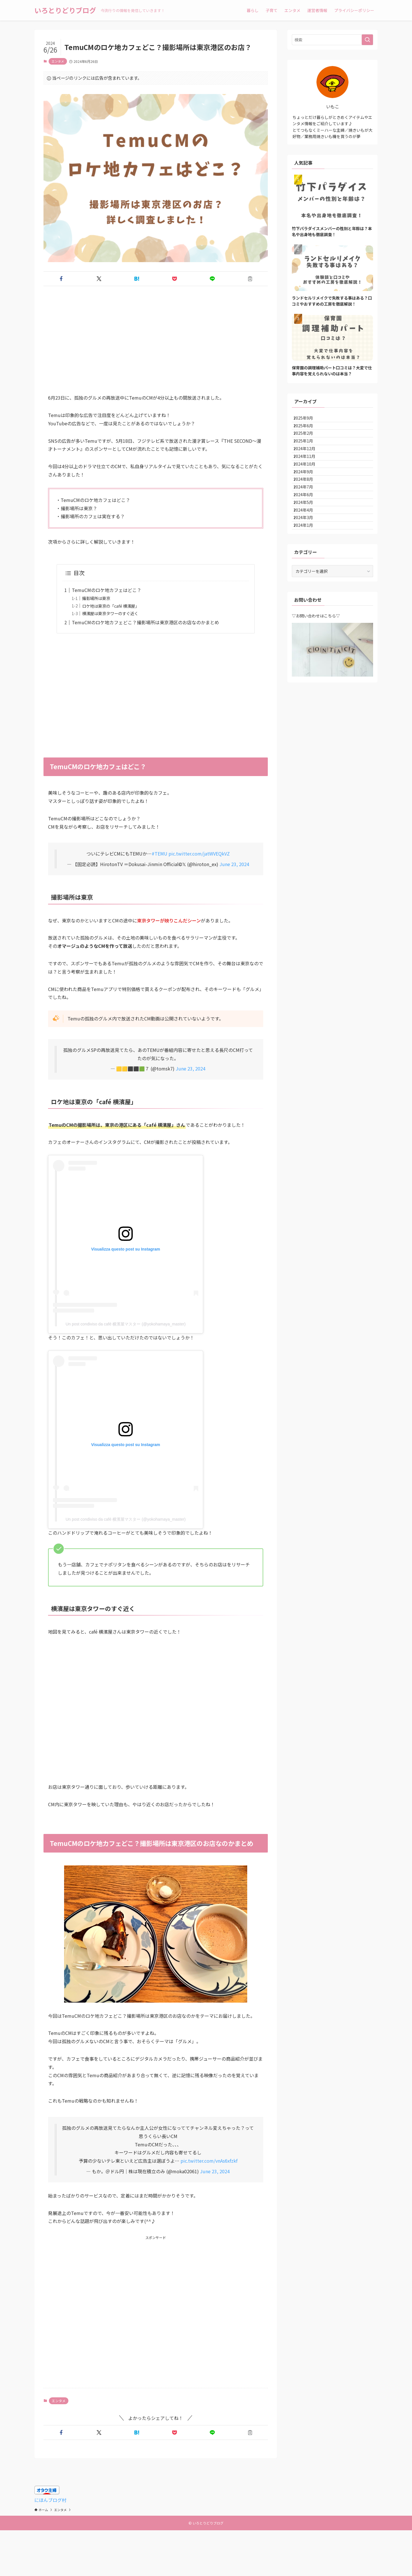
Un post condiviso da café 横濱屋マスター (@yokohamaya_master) (126, 1324)
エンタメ (58, 61)
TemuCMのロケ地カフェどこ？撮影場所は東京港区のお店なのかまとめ (145, 622)
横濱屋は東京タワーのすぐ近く (110, 613)
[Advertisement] (155, 344)
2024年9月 (307, 503)
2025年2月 (307, 443)
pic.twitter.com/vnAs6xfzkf (209, 2160)
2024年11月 (309, 479)
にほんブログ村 (50, 2500)
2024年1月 (307, 586)
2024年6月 (307, 539)
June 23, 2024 (234, 864)
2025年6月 (307, 432)
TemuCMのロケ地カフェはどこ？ (106, 590)
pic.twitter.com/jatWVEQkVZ (199, 853)
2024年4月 (307, 562)
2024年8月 (307, 515)
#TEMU (159, 853)
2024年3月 (307, 574)
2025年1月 (307, 455)
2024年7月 (307, 527)
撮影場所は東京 (96, 598)
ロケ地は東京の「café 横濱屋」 (110, 606)
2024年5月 (307, 551)
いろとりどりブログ (65, 10)
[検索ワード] (332, 39)
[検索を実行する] (367, 39)
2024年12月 (309, 467)
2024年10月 (309, 491)
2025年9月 (307, 420)
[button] (61, 279)
